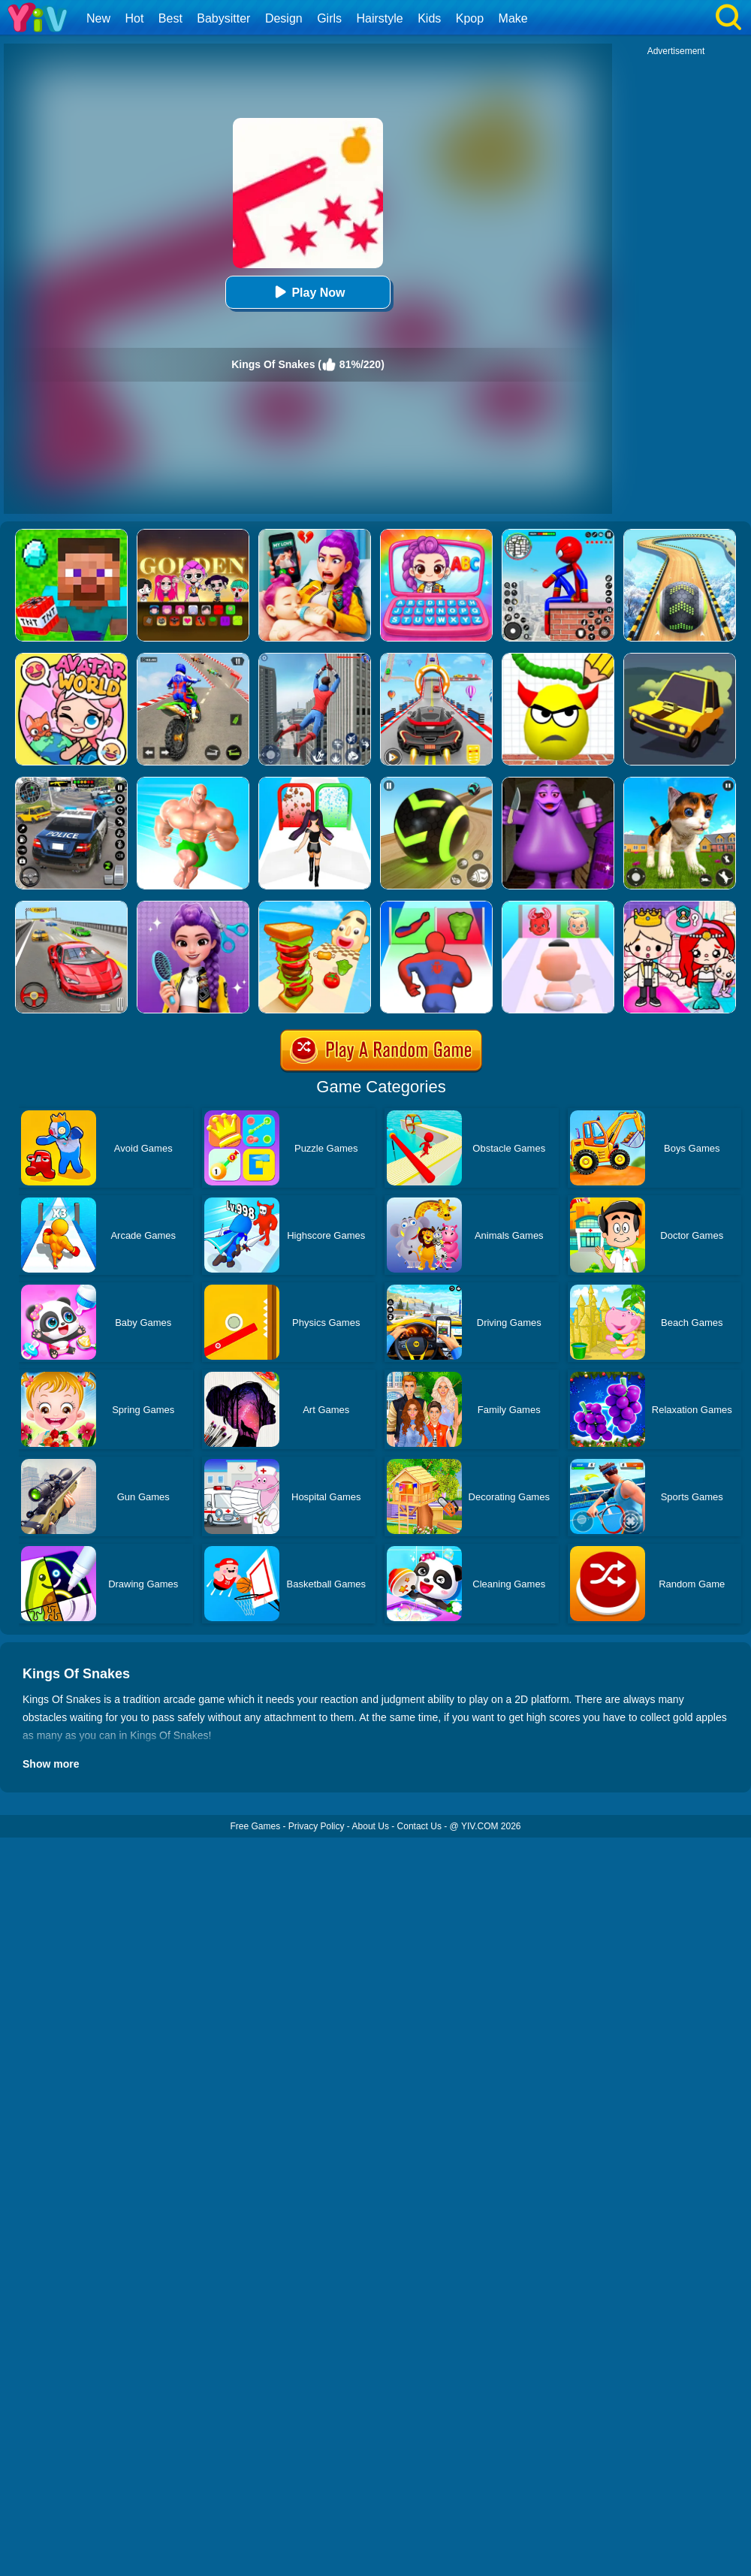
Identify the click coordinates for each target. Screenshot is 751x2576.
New (98, 18)
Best (170, 18)
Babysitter (223, 18)
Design (284, 18)
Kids (429, 18)
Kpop (470, 18)
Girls (329, 18)
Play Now (307, 291)
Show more (51, 1764)
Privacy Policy (316, 1826)
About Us (370, 1826)
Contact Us (419, 1826)
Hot (134, 18)
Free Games (255, 1826)
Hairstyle (380, 18)
